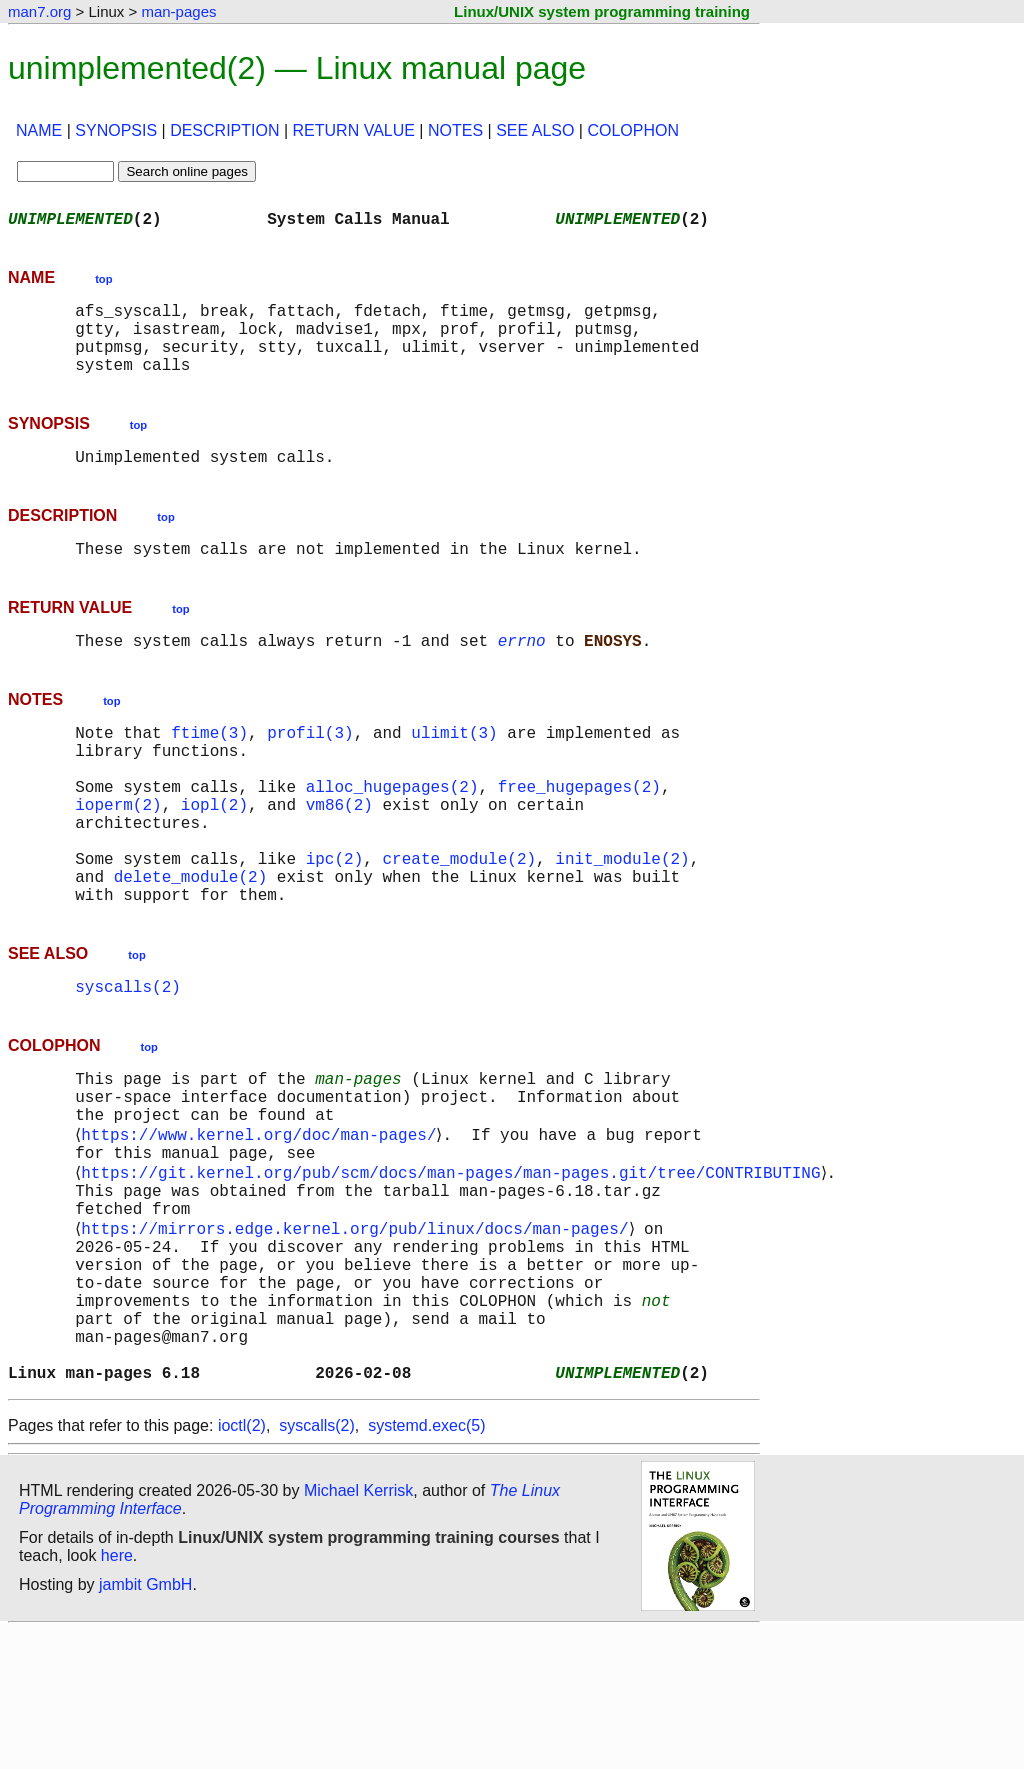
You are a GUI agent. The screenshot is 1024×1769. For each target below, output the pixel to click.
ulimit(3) (454, 768)
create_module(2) (459, 922)
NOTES (455, 130)
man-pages (178, 11)
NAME (39, 130)
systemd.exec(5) (426, 1563)
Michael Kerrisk (358, 1628)
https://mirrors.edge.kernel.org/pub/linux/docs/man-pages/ (358, 1334)
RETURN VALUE (354, 130)
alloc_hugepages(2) (392, 834)
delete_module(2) (191, 944)
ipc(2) (335, 922)
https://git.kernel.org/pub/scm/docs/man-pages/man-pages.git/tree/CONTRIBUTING (454, 1268)
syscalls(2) (128, 1062)
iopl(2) (214, 856)
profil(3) (310, 768)
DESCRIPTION (224, 130)
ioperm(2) (118, 856)
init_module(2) (622, 922)
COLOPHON (633, 130)
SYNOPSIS (116, 130)
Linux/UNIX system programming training (602, 11)
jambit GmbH (145, 1722)
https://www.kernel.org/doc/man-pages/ (262, 1224)
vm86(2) (339, 856)
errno (522, 672)
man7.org (39, 11)
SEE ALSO (535, 130)
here (117, 1693)
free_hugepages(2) (579, 834)
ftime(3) (209, 768)
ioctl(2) (242, 1563)
